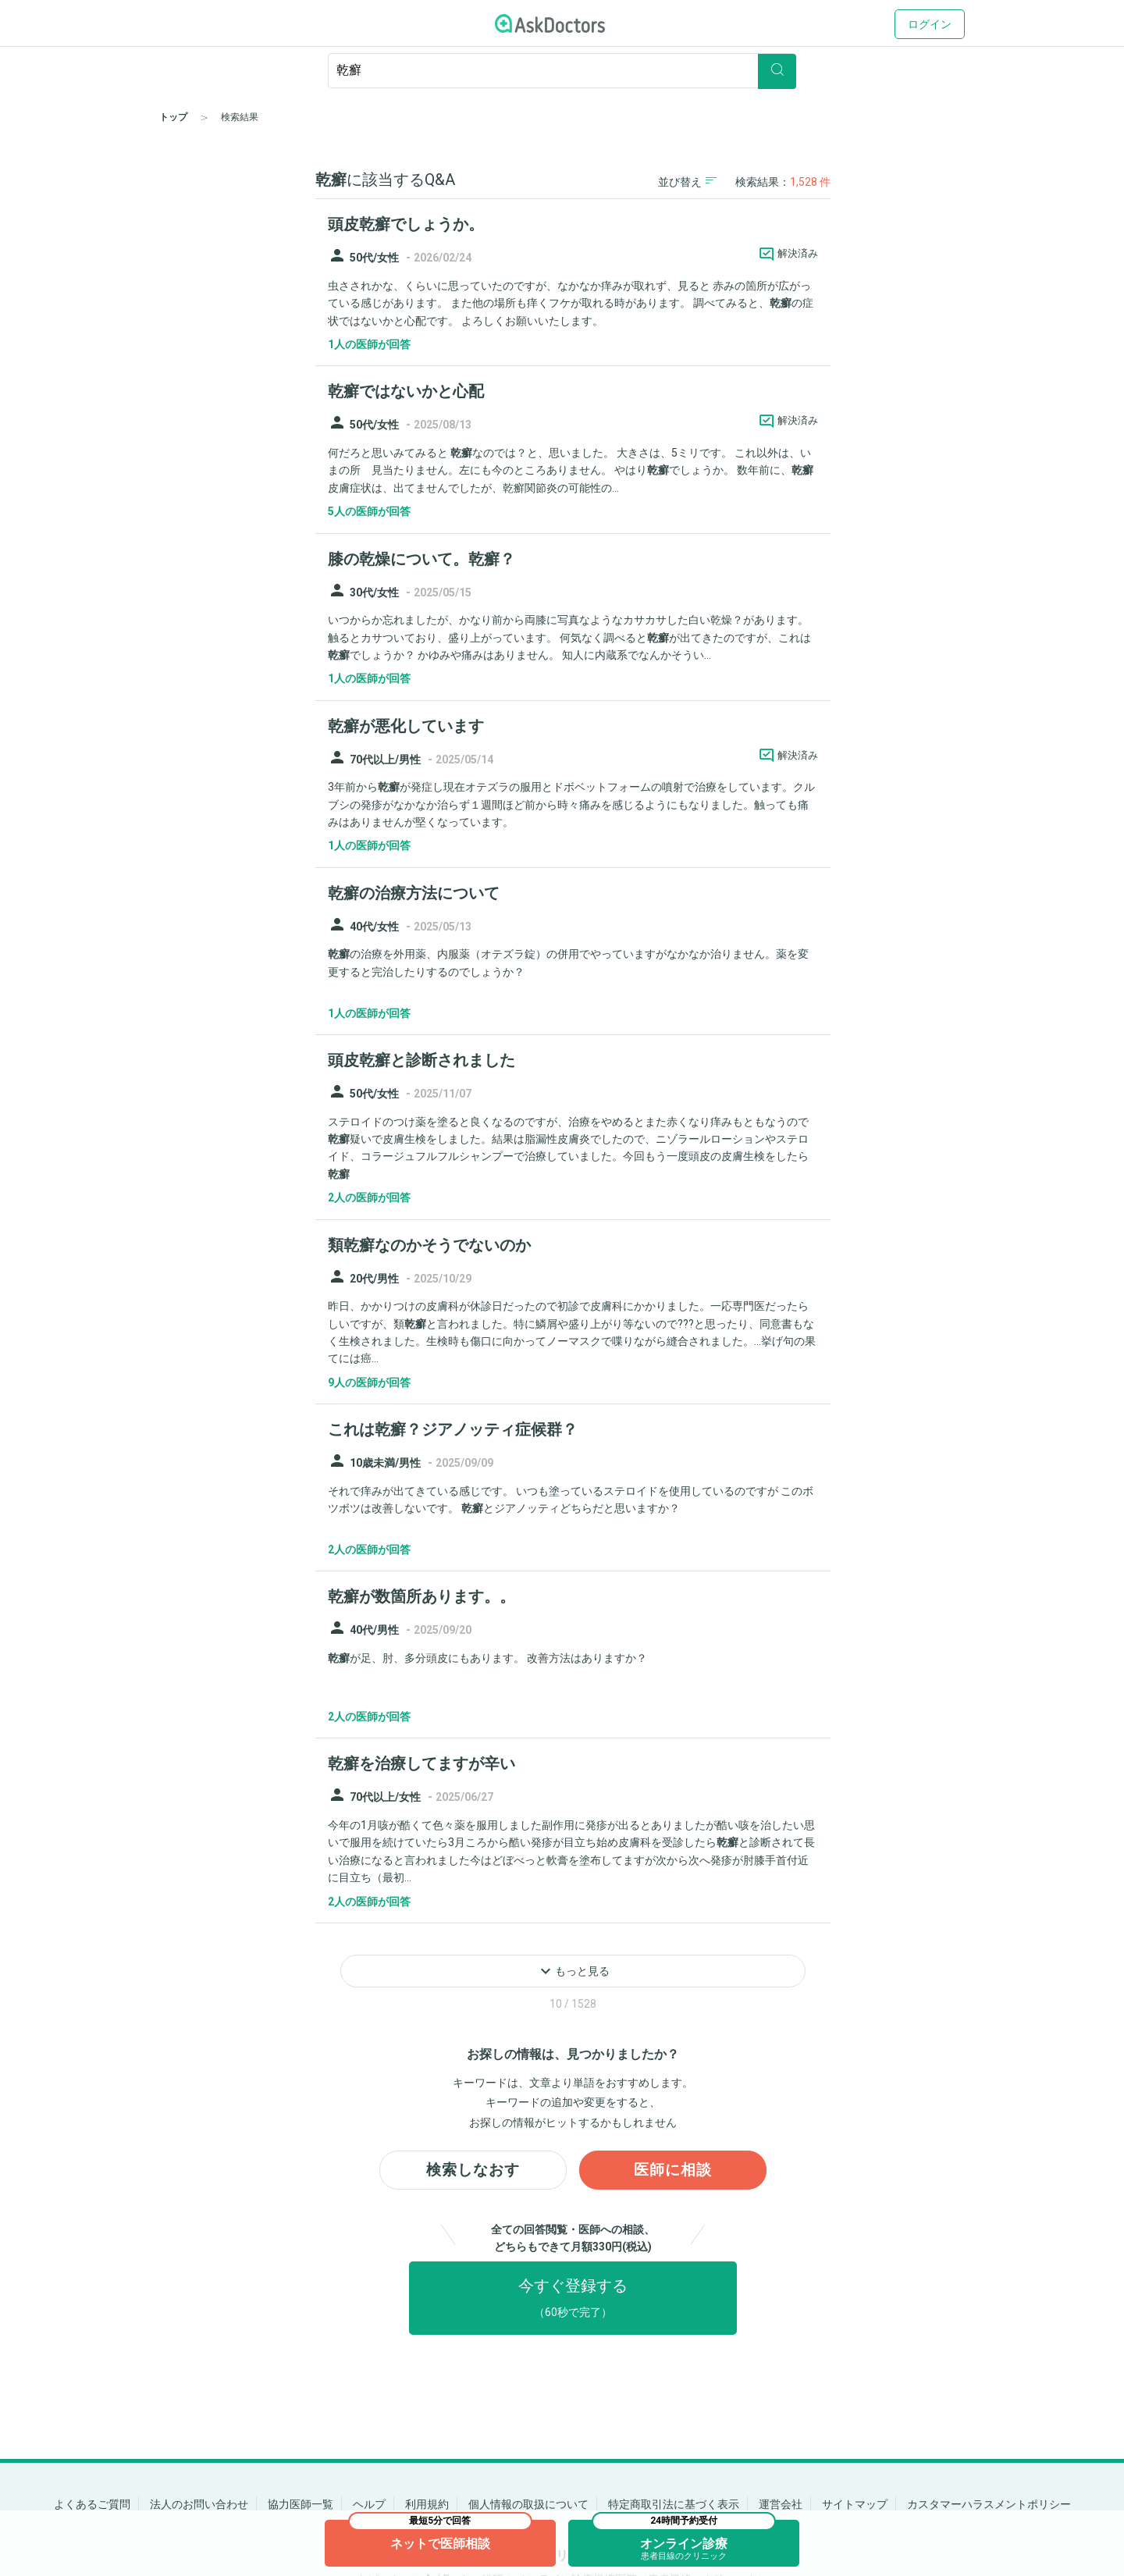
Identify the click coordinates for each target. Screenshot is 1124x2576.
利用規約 (427, 2504)
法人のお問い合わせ (199, 2504)
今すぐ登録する (573, 2299)
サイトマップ (854, 2504)
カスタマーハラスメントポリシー (989, 2504)
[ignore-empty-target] (562, 70)
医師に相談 (673, 2170)
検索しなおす (473, 2170)
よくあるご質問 (92, 2504)
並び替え (687, 181)
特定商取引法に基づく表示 (673, 2504)
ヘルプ (369, 2504)
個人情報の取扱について (528, 2504)
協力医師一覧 (300, 2504)
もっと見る (573, 1971)
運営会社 (780, 2504)
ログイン (929, 24)
